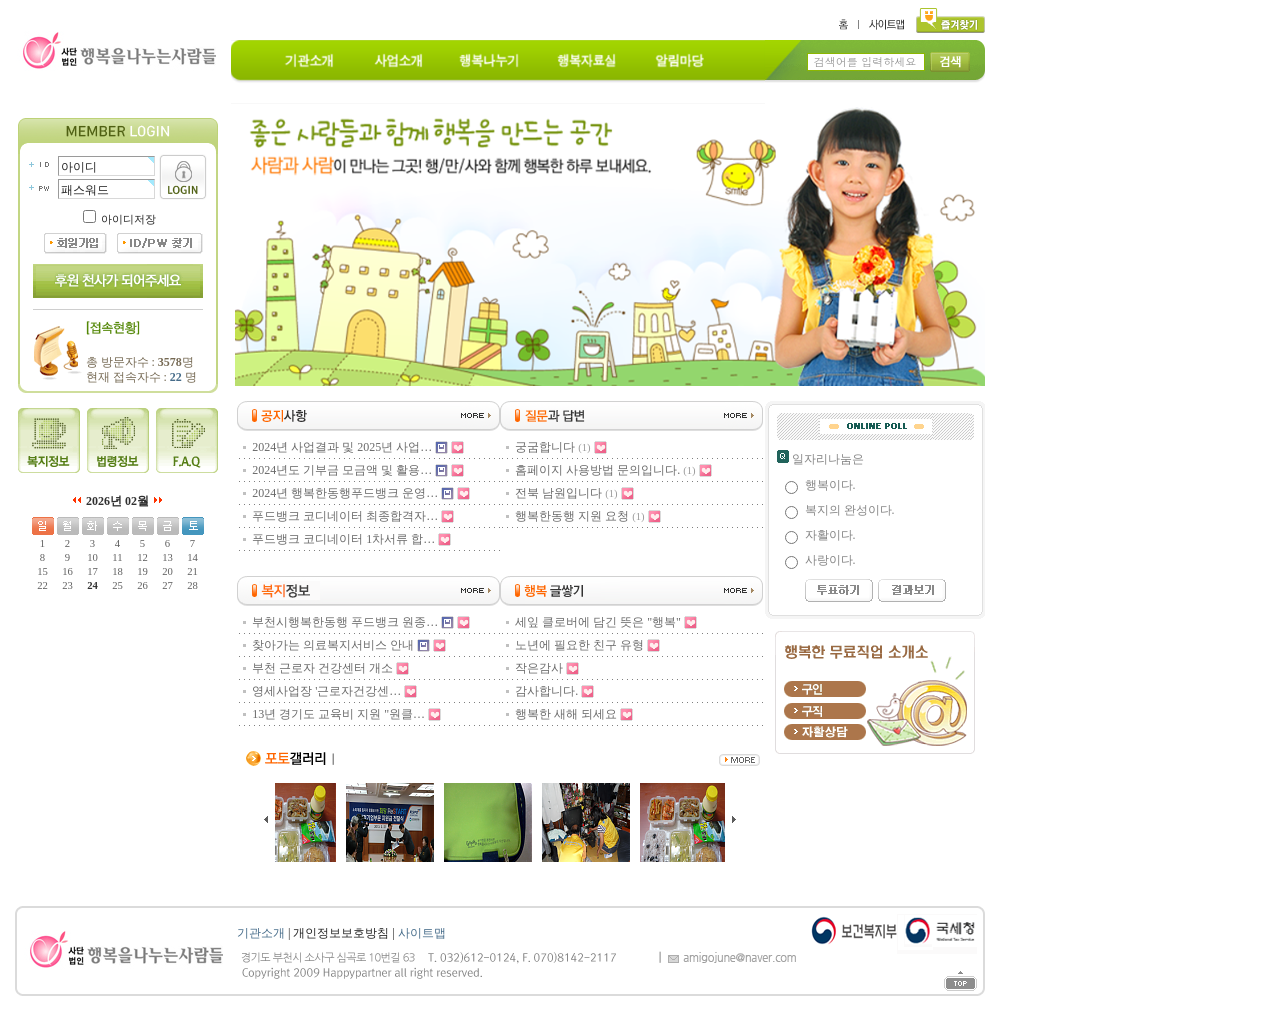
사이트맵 (422, 933)
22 (176, 377)
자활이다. (830, 535)
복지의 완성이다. (850, 510)
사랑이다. (830, 560)
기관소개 (261, 933)
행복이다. (830, 485)
